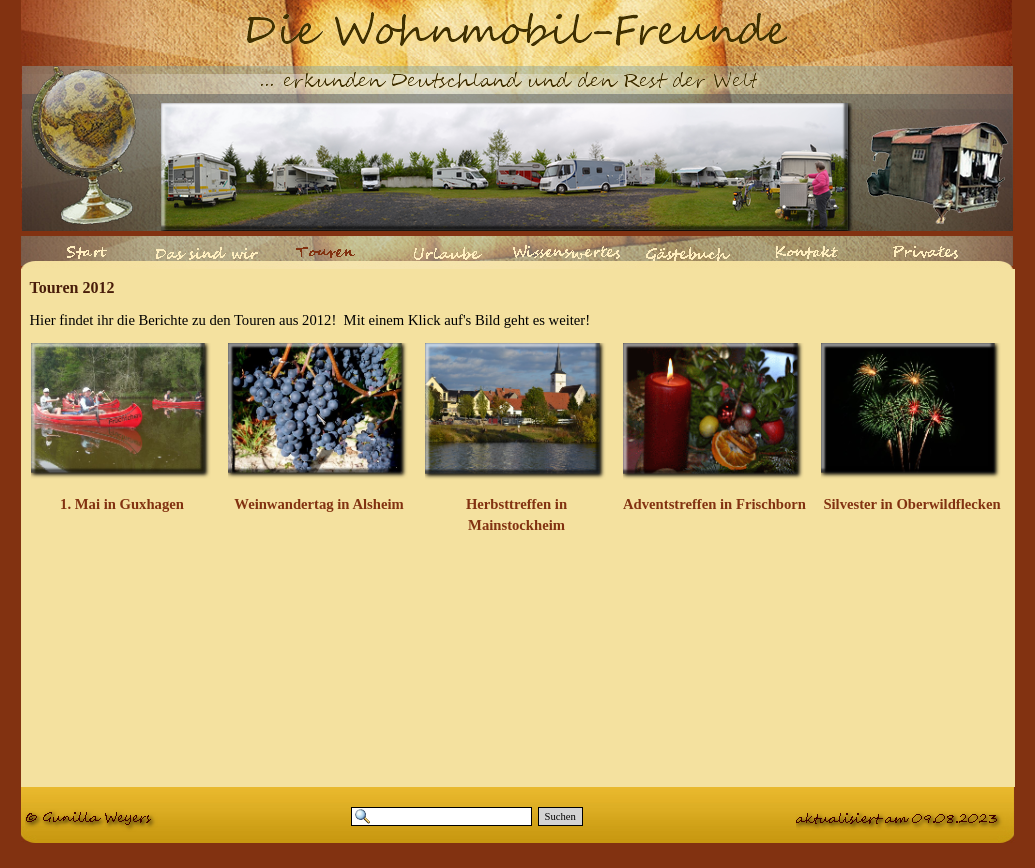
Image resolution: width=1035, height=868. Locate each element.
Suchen (560, 816)
